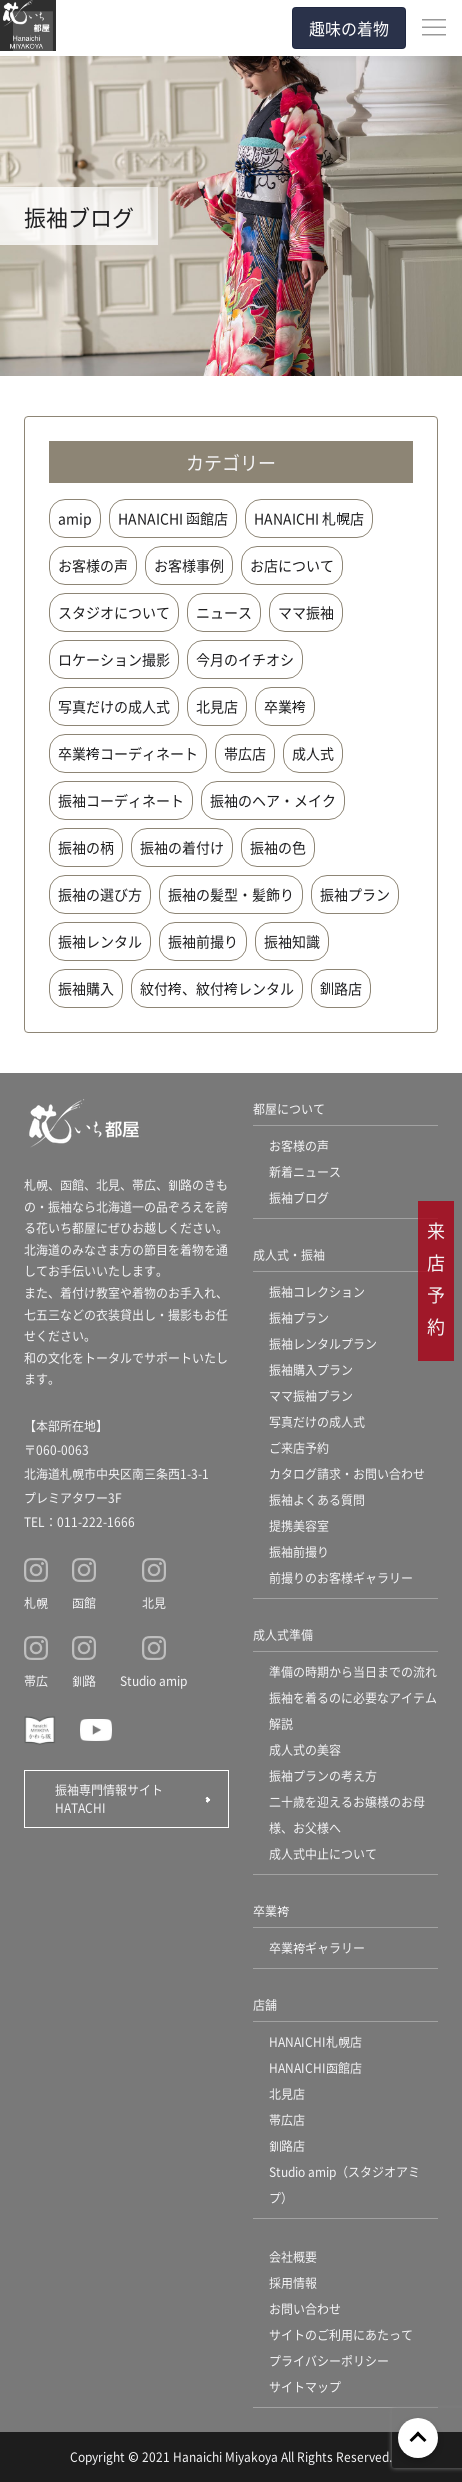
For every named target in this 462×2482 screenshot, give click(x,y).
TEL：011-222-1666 (79, 1521)
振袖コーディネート (121, 800)
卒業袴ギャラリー (317, 1947)
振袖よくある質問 (317, 1499)
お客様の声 (93, 565)
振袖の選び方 (100, 894)
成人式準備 (283, 1634)
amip (75, 518)
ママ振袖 (306, 612)
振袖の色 (278, 847)
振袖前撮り (203, 941)
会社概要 (293, 2256)
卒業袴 (285, 706)
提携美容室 (299, 1525)
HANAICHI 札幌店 (309, 518)
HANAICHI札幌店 (315, 2041)
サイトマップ (305, 2386)
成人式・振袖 (289, 1254)
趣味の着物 (349, 28)
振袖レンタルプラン (323, 1343)
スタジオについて (114, 612)
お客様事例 (189, 565)
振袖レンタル (100, 941)
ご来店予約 (299, 1447)
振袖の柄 (86, 847)
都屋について (289, 1108)
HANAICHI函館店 (315, 2067)
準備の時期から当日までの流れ (353, 1671)
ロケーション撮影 (114, 659)
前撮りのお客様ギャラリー (341, 1577)
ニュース (224, 612)
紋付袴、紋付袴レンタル (217, 988)
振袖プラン (355, 894)
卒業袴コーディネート (128, 753)
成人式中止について (323, 1853)
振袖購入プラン (311, 1369)
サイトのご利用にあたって (341, 2334)
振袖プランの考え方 (323, 1775)
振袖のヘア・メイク (273, 800)
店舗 (265, 2004)
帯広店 (245, 753)
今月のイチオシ (245, 659)
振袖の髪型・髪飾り (231, 894)
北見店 (217, 706)
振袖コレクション (317, 1291)
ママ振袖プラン (311, 1395)
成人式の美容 (305, 1749)
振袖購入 (86, 988)
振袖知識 (292, 941)
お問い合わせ (305, 2308)
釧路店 (341, 988)
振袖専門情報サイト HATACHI (115, 1798)
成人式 (313, 753)
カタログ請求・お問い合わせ (347, 1473)
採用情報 (293, 2282)
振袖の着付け (182, 847)
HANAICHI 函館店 (173, 518)
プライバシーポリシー (329, 2360)
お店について (292, 565)
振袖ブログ (299, 1197)
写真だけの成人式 (114, 706)
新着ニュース (305, 1171)
